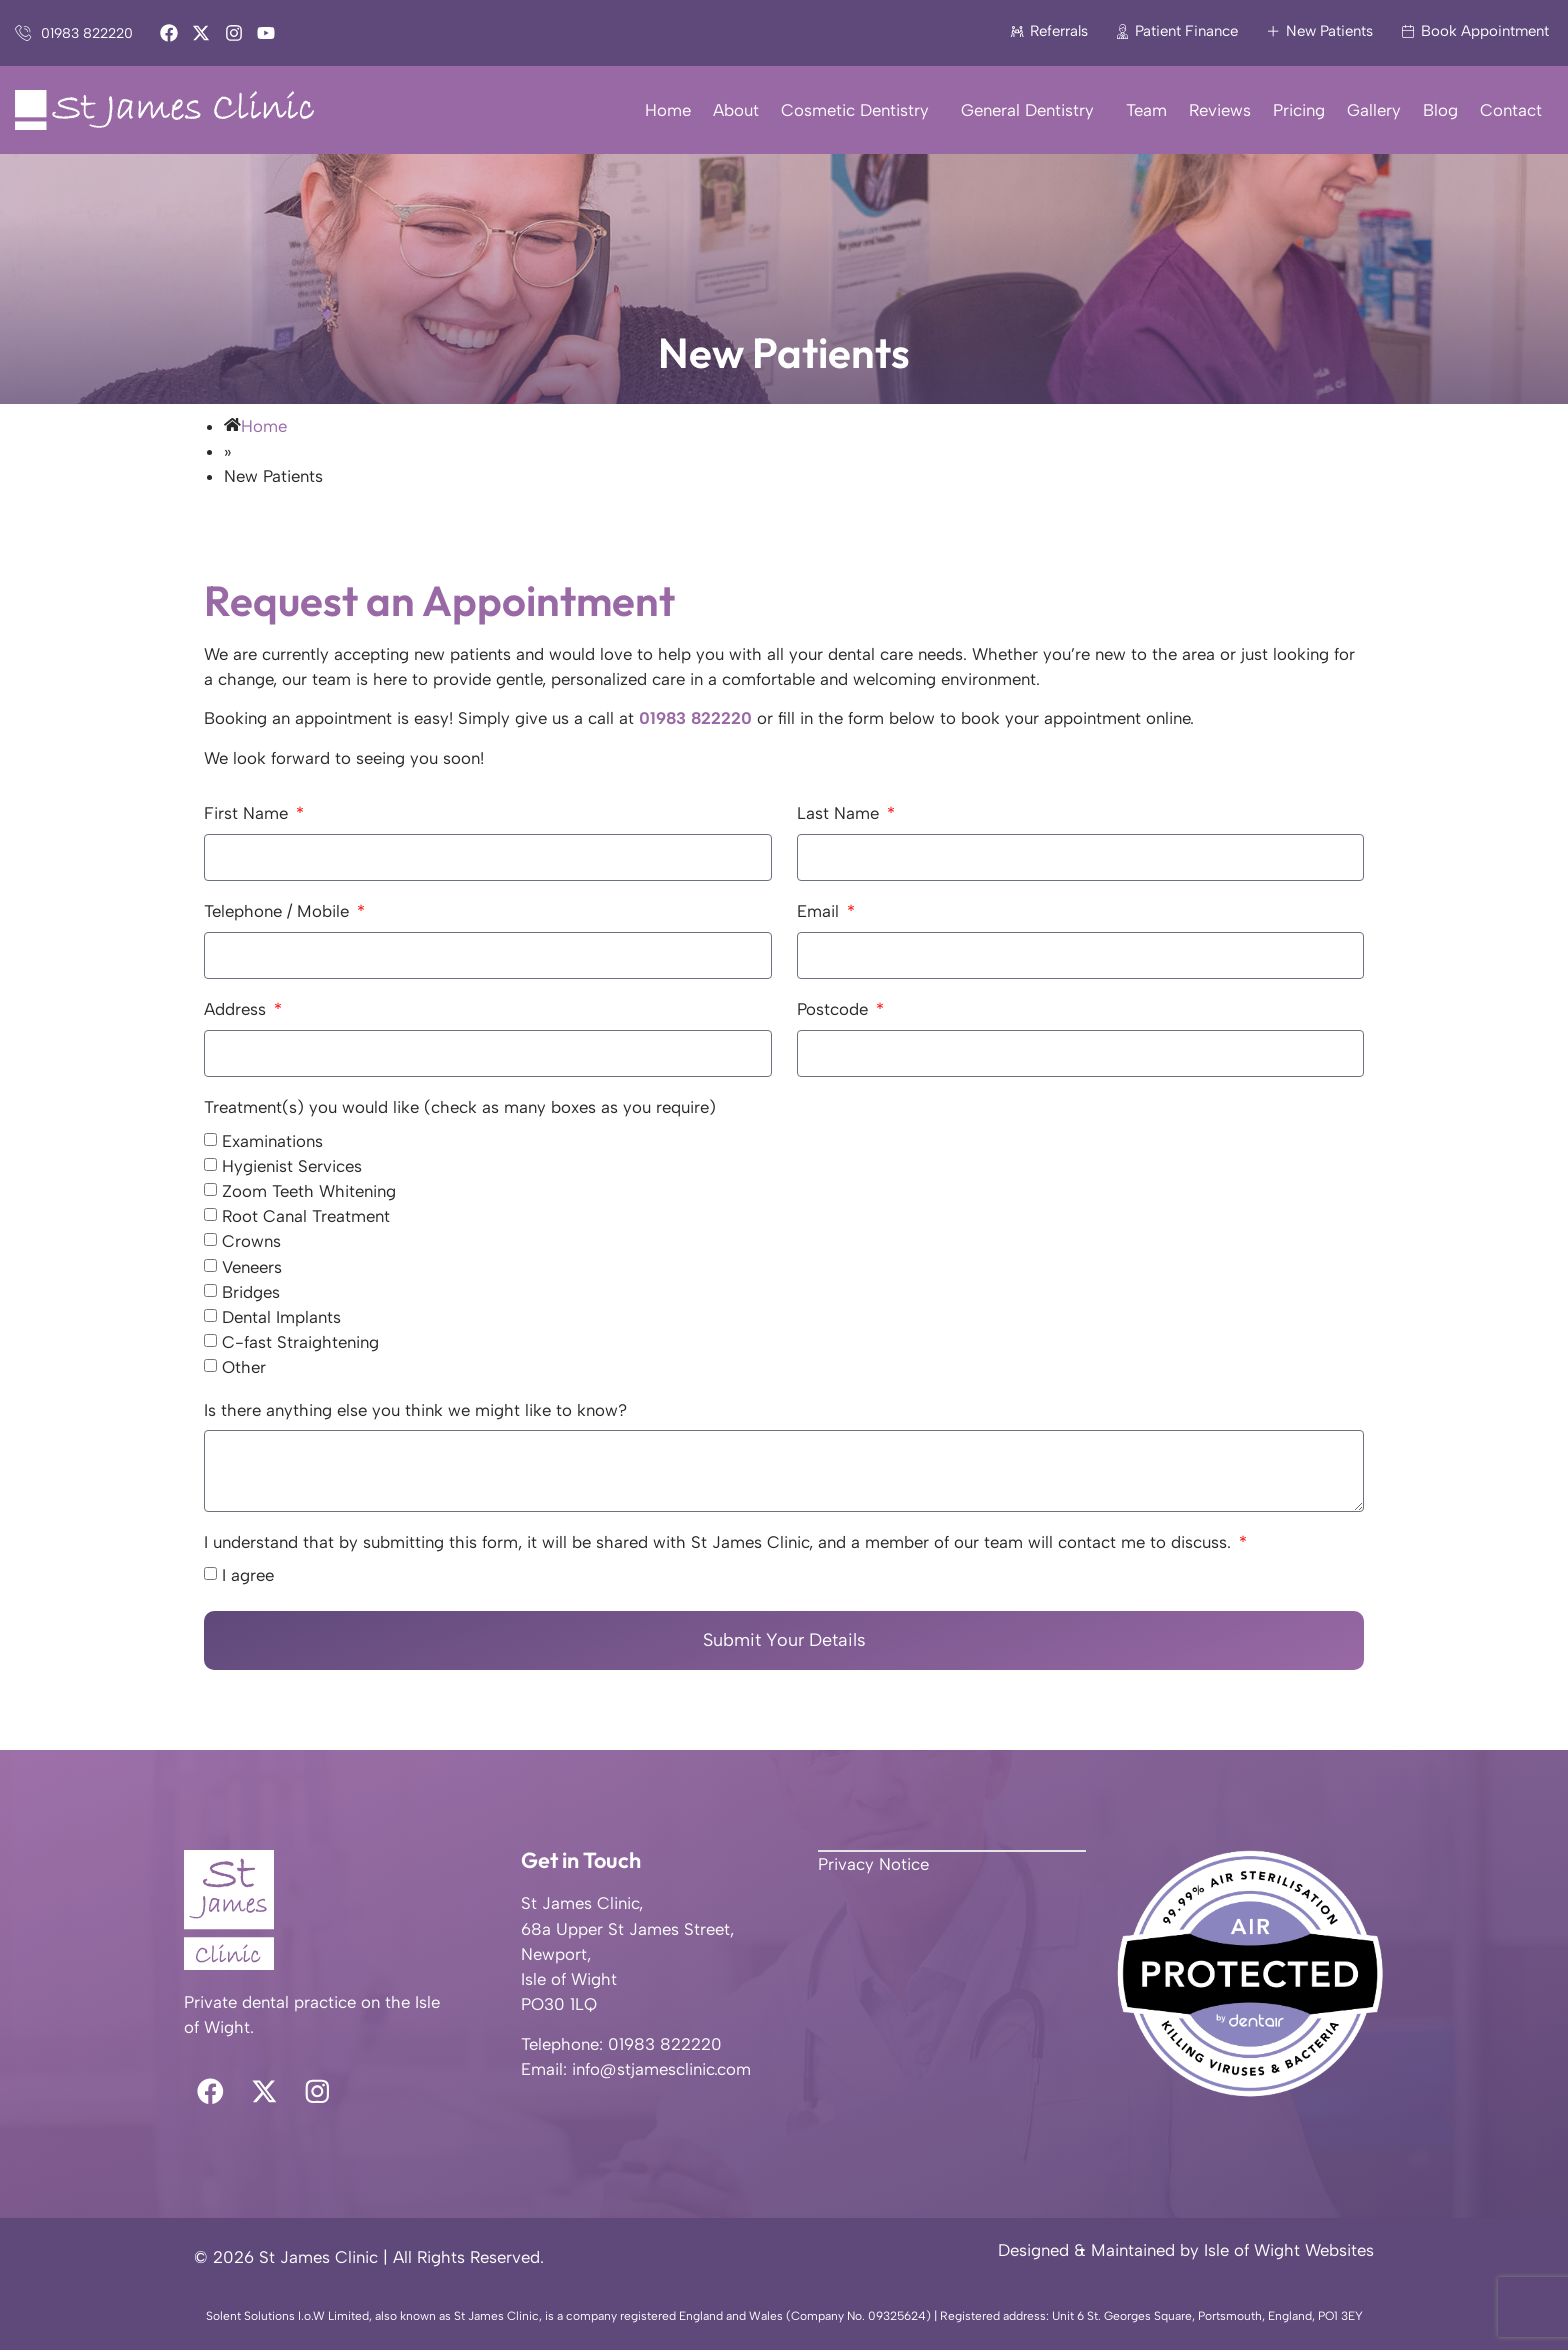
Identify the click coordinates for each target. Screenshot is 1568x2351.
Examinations (272, 1141)
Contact (1511, 110)
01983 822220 (695, 718)
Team (1146, 110)
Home (668, 110)
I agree (248, 1576)
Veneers (252, 1267)
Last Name (840, 814)
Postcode (835, 1010)
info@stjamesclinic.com (661, 2069)
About (736, 110)
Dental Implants (281, 1317)
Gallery (1374, 110)
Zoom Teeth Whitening (309, 1191)
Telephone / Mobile (279, 912)
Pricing (1299, 110)
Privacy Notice (873, 1864)
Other (244, 1368)
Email (820, 912)
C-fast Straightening (300, 1343)
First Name (248, 814)
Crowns (251, 1242)
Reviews (1220, 110)
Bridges (251, 1292)
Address (237, 1010)
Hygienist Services (292, 1166)
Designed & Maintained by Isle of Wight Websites (1186, 2251)
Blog (1440, 110)
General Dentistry (1032, 110)
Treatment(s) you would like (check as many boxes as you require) (460, 1108)
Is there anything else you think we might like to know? (415, 1411)
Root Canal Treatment (306, 1217)
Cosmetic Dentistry (860, 110)
